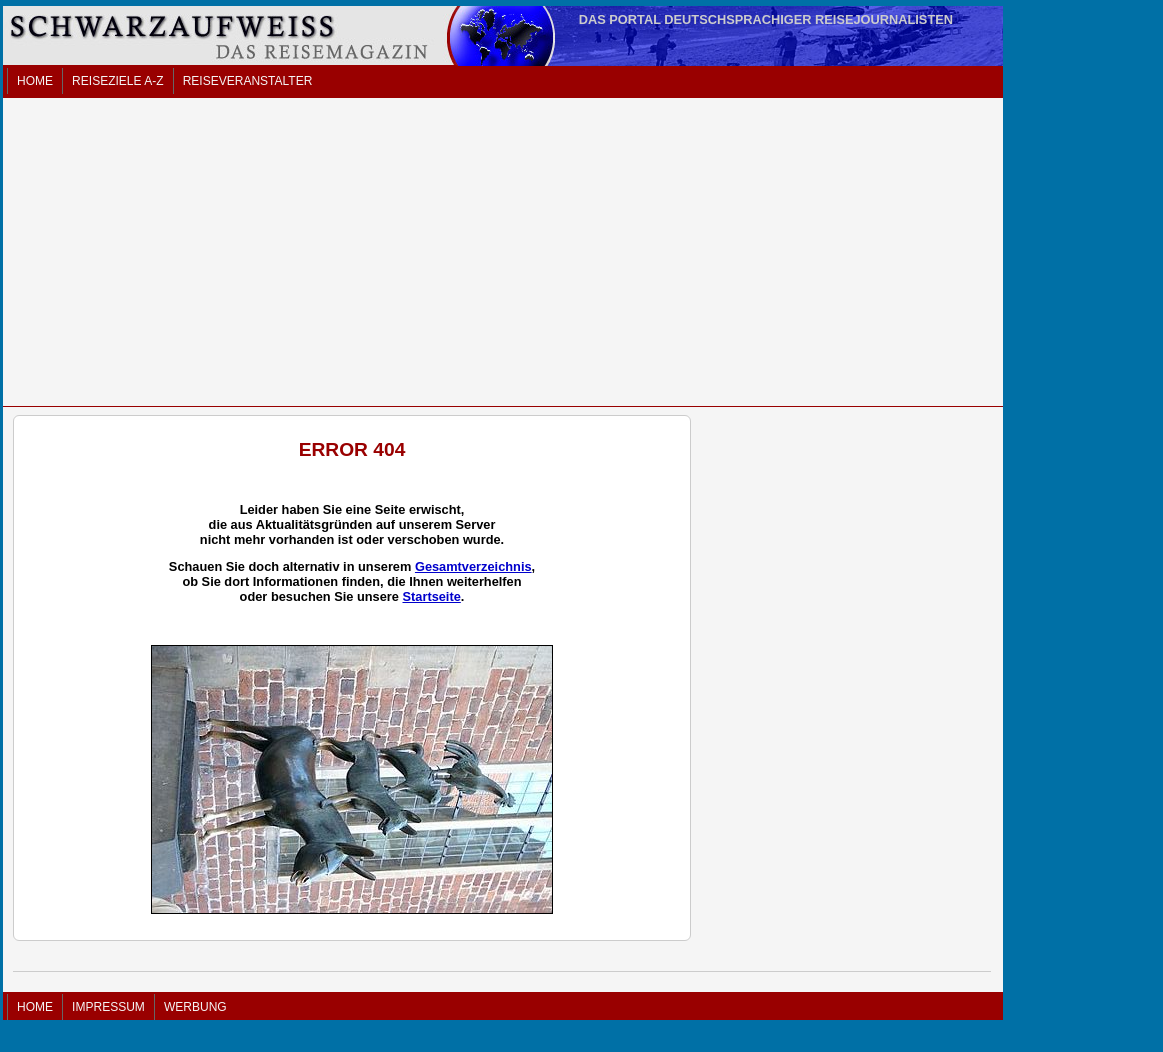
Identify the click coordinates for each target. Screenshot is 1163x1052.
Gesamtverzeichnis (473, 566)
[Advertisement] (503, 252)
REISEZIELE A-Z (117, 81)
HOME (35, 81)
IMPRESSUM (108, 1007)
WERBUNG (195, 1007)
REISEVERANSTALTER (248, 81)
